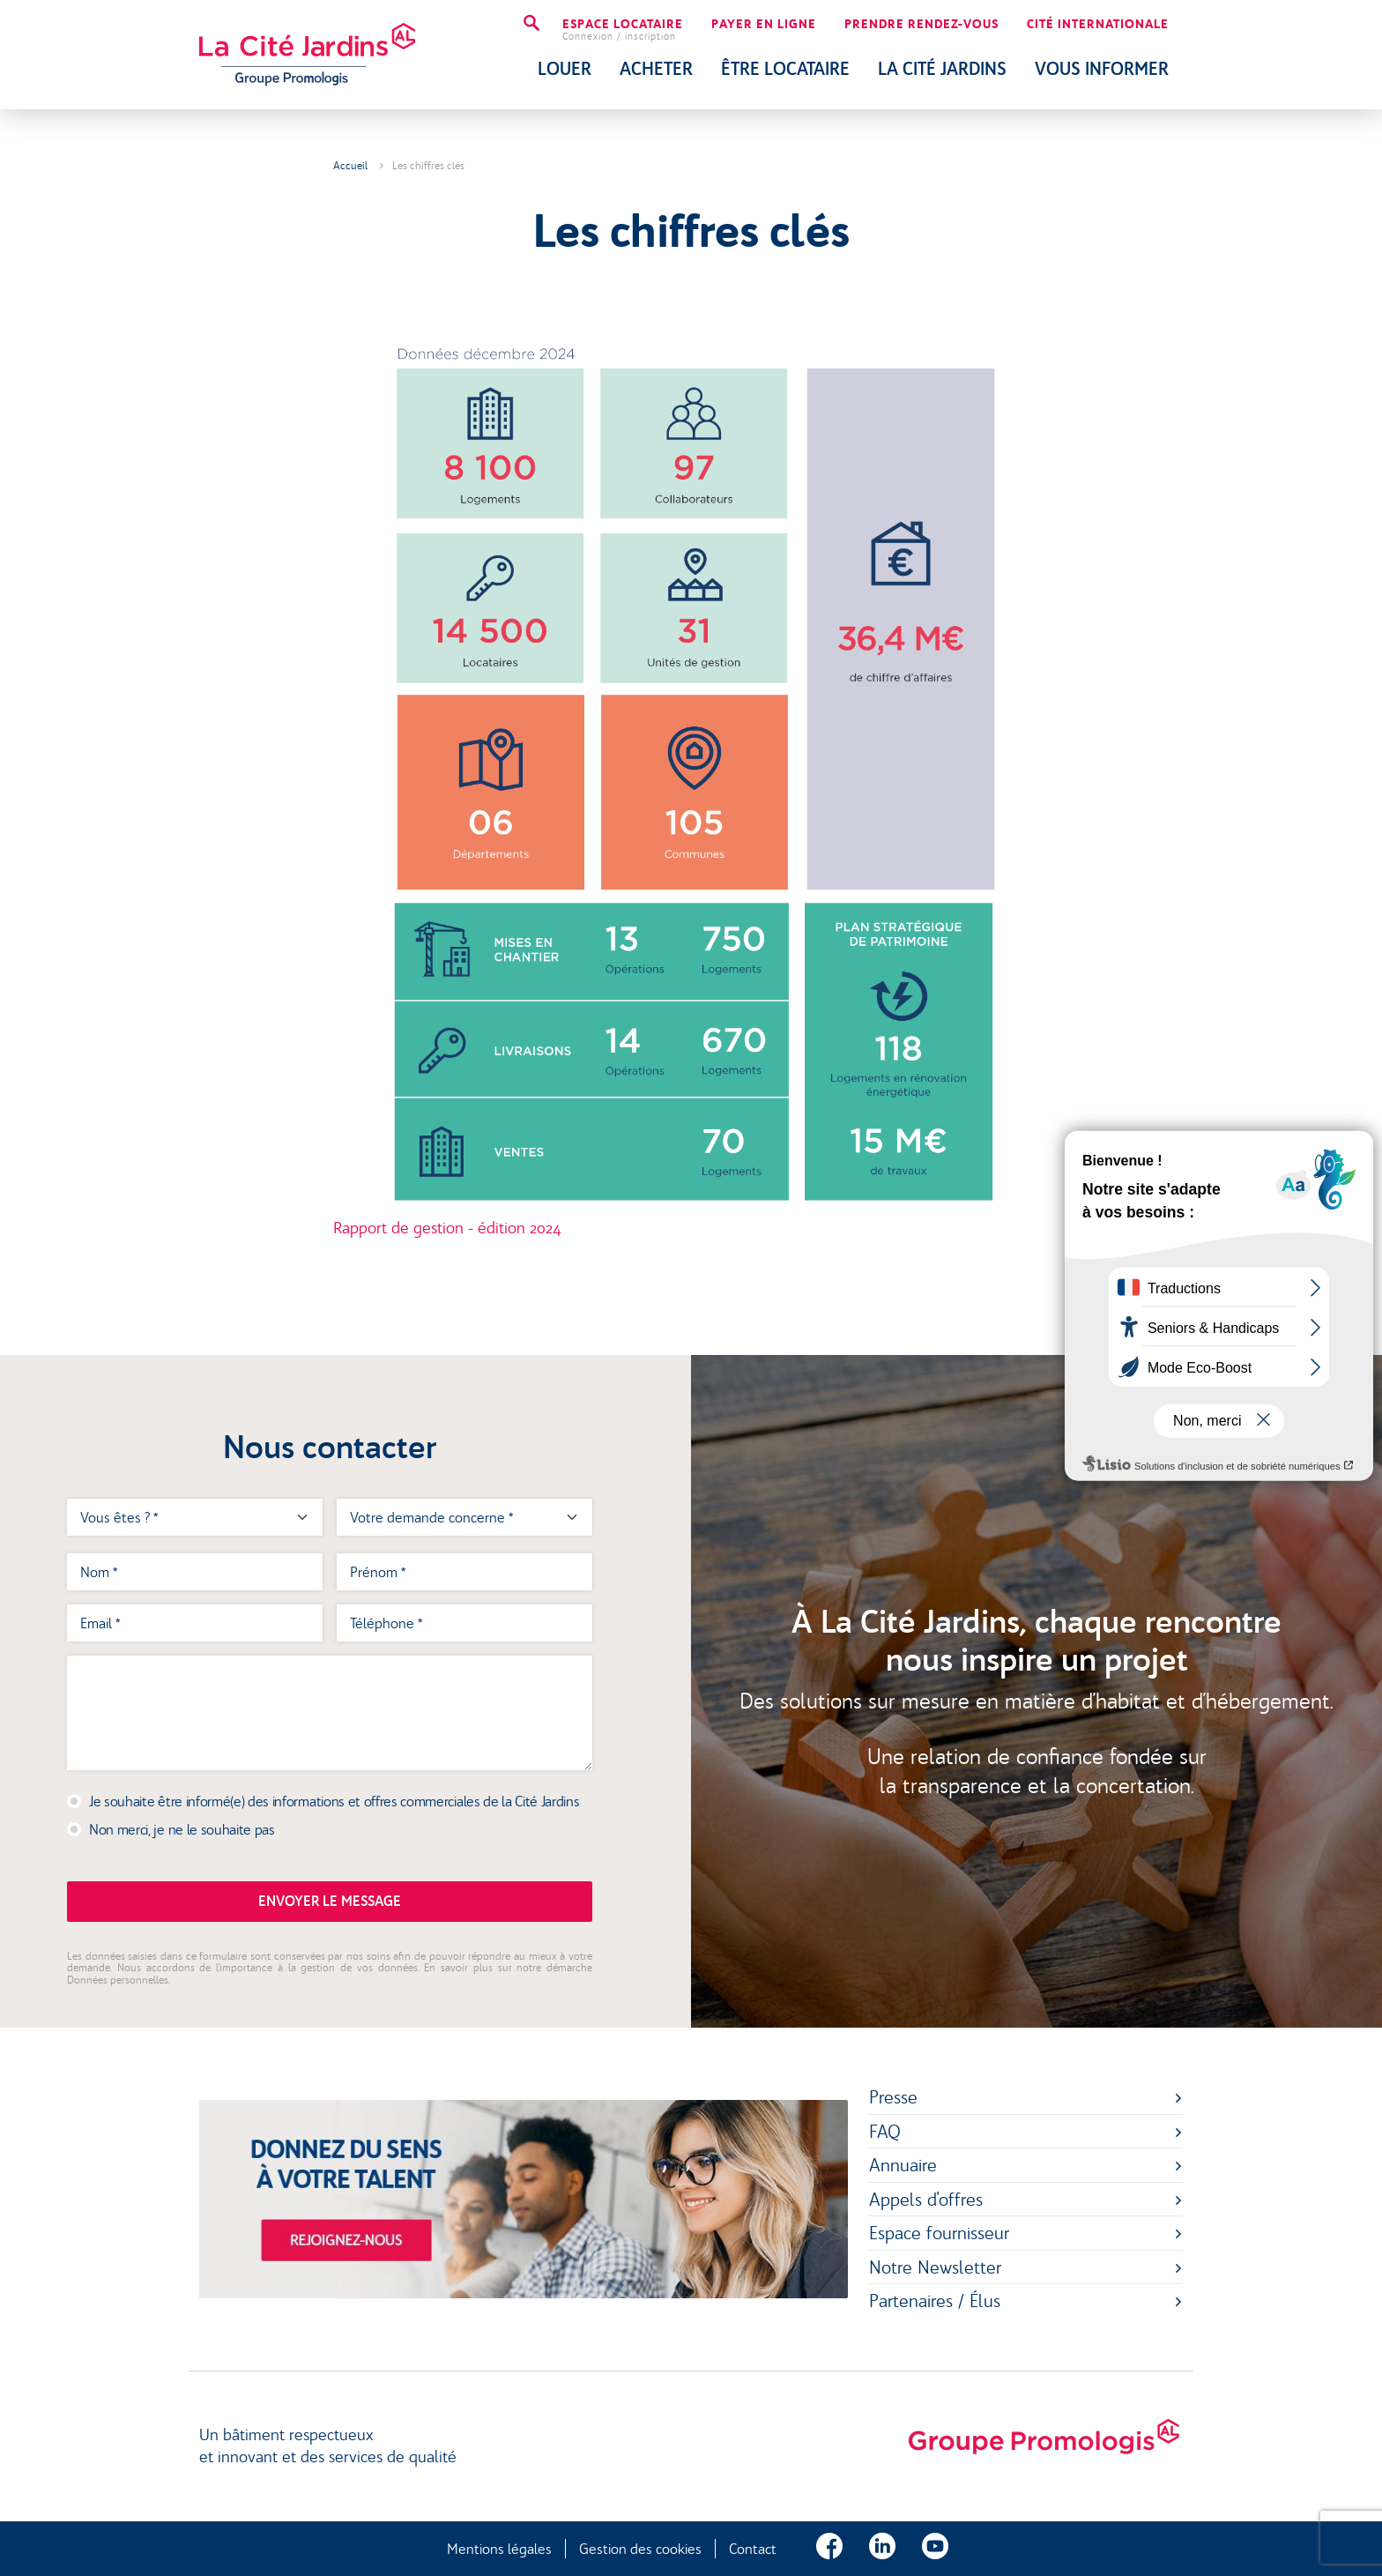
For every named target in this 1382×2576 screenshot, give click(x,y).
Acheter (656, 68)
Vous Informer (1102, 68)
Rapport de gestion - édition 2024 (447, 1228)
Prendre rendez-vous (921, 25)
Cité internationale (1098, 25)
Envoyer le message (329, 1901)
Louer (564, 68)
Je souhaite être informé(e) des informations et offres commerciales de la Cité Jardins (334, 1801)
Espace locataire (622, 30)
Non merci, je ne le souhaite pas (182, 1829)
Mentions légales (499, 2548)
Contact (752, 2548)
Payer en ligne (763, 25)
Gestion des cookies (640, 2548)
